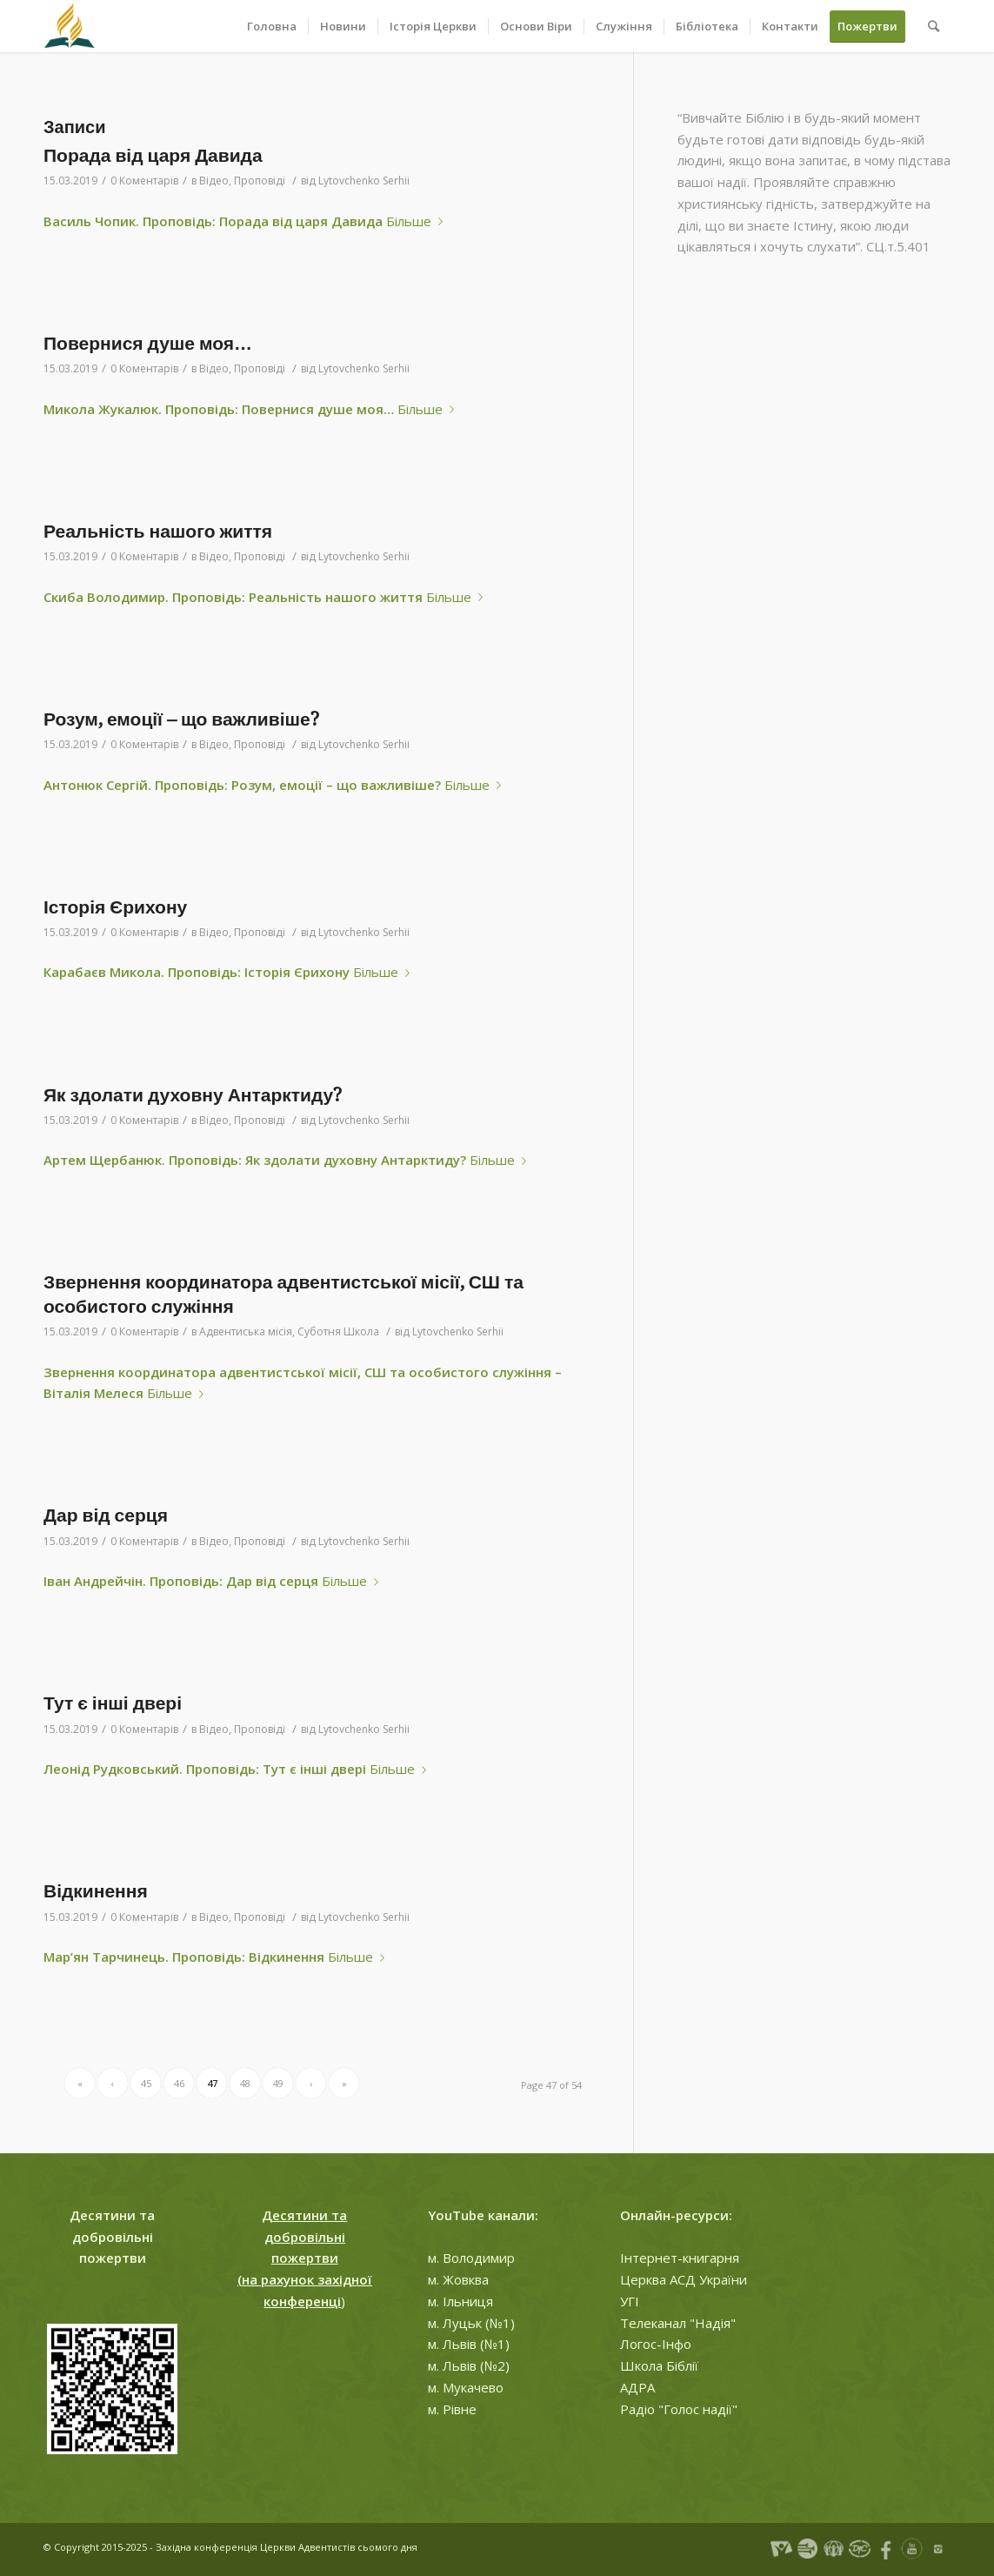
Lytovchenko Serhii (364, 180)
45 (146, 2083)
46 (179, 2083)
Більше (418, 221)
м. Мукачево (466, 2387)
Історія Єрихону (115, 907)
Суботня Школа (338, 1331)
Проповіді (259, 180)
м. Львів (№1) (469, 2343)
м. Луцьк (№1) (471, 2323)
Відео (214, 180)
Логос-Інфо (655, 2343)
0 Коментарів (144, 180)
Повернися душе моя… (147, 343)
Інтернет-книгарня (679, 2257)
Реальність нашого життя (157, 531)
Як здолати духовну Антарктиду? (192, 1095)
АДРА (637, 2387)
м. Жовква (458, 2279)
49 (278, 2083)
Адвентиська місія (245, 1331)
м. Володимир (471, 2257)
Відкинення (95, 1891)
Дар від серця (105, 1515)
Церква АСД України (683, 2279)
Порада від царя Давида (153, 155)
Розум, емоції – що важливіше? (181, 719)
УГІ (629, 2301)
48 (245, 2083)
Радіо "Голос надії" (678, 2409)
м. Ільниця (460, 2301)
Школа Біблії (659, 2365)
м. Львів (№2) (469, 2365)
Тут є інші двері (112, 1703)
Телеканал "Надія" (678, 2323)
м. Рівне (452, 2409)
